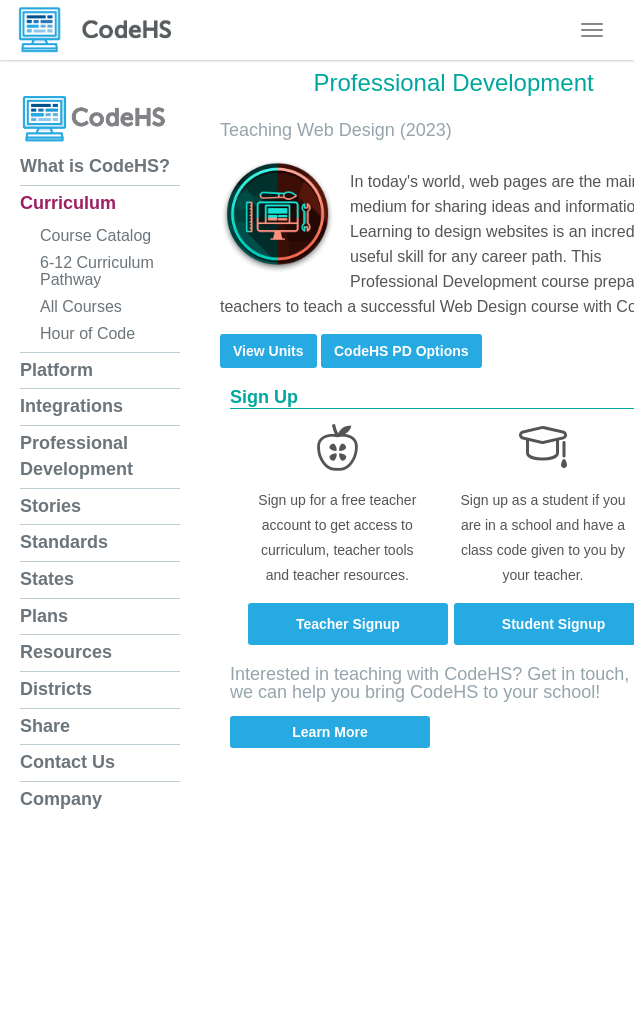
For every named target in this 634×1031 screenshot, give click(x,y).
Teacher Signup (348, 624)
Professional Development (76, 456)
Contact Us (67, 762)
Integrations (71, 406)
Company (61, 799)
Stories (50, 506)
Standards (64, 542)
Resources (66, 652)
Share (45, 726)
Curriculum (68, 203)
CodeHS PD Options (401, 351)
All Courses (81, 306)
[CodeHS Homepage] (103, 30)
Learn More (329, 732)
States (47, 579)
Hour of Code (87, 333)
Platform (56, 370)
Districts (56, 689)
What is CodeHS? (95, 166)
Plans (44, 616)
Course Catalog (95, 235)
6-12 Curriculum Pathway (97, 271)
